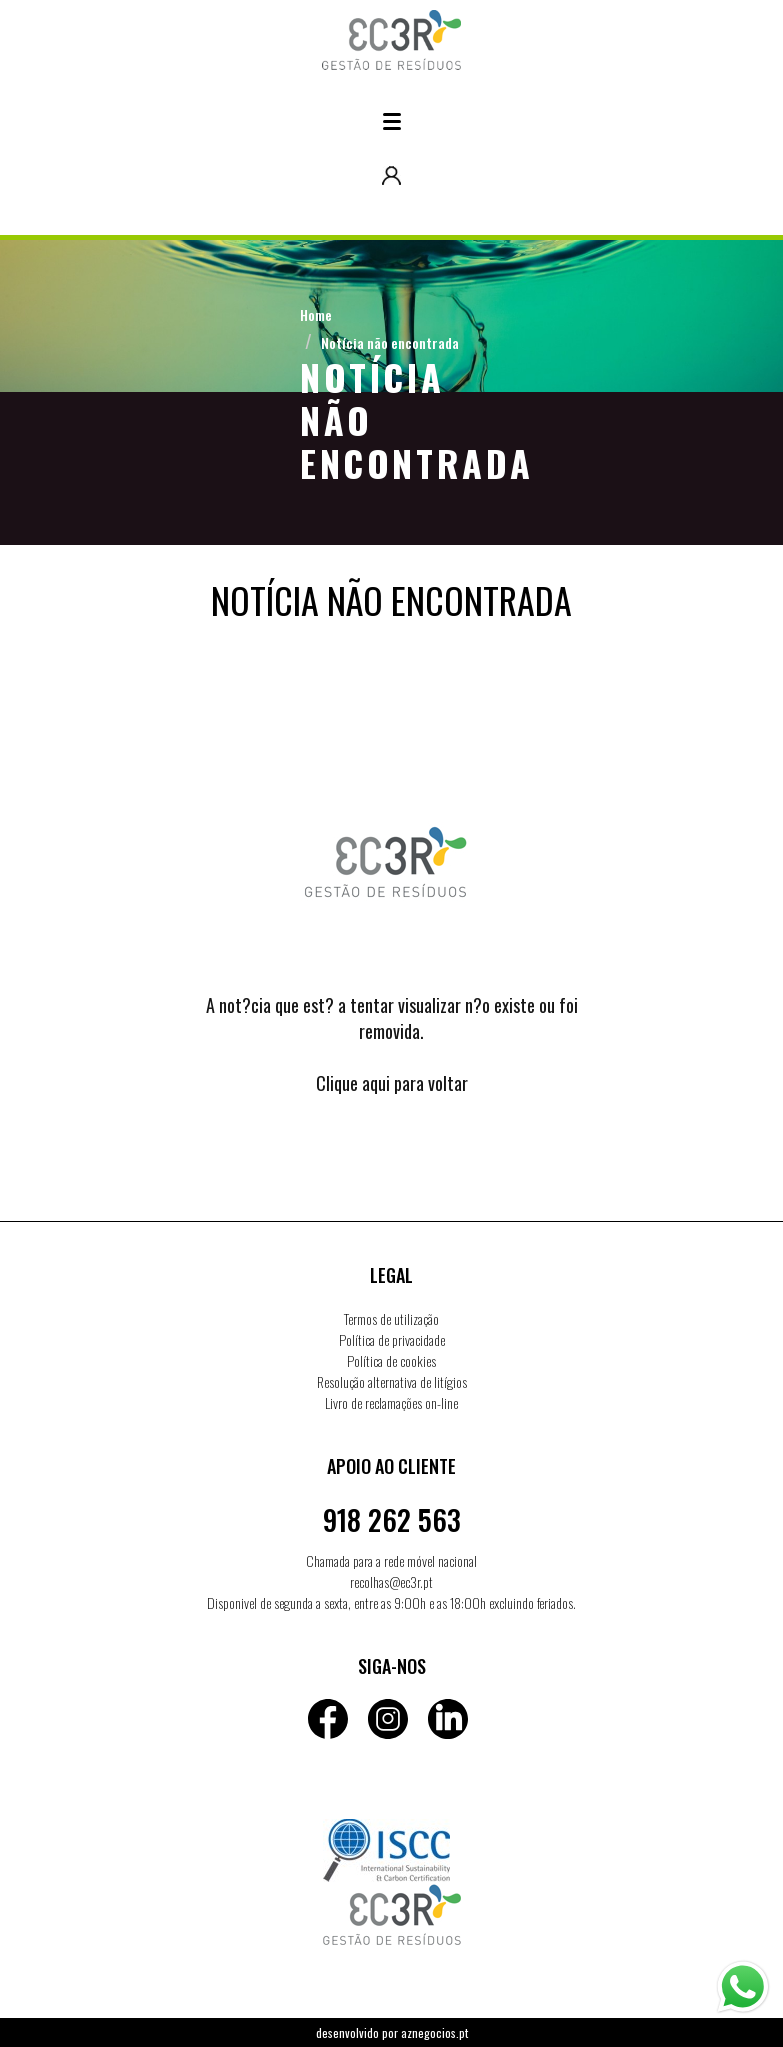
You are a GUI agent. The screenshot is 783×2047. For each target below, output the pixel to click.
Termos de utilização (391, 1318)
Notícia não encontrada (390, 342)
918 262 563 (392, 1519)
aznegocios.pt (434, 2032)
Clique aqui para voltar (392, 1083)
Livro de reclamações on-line (391, 1402)
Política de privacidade (392, 1339)
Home (316, 314)
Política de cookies (391, 1360)
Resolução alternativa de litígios (392, 1381)
